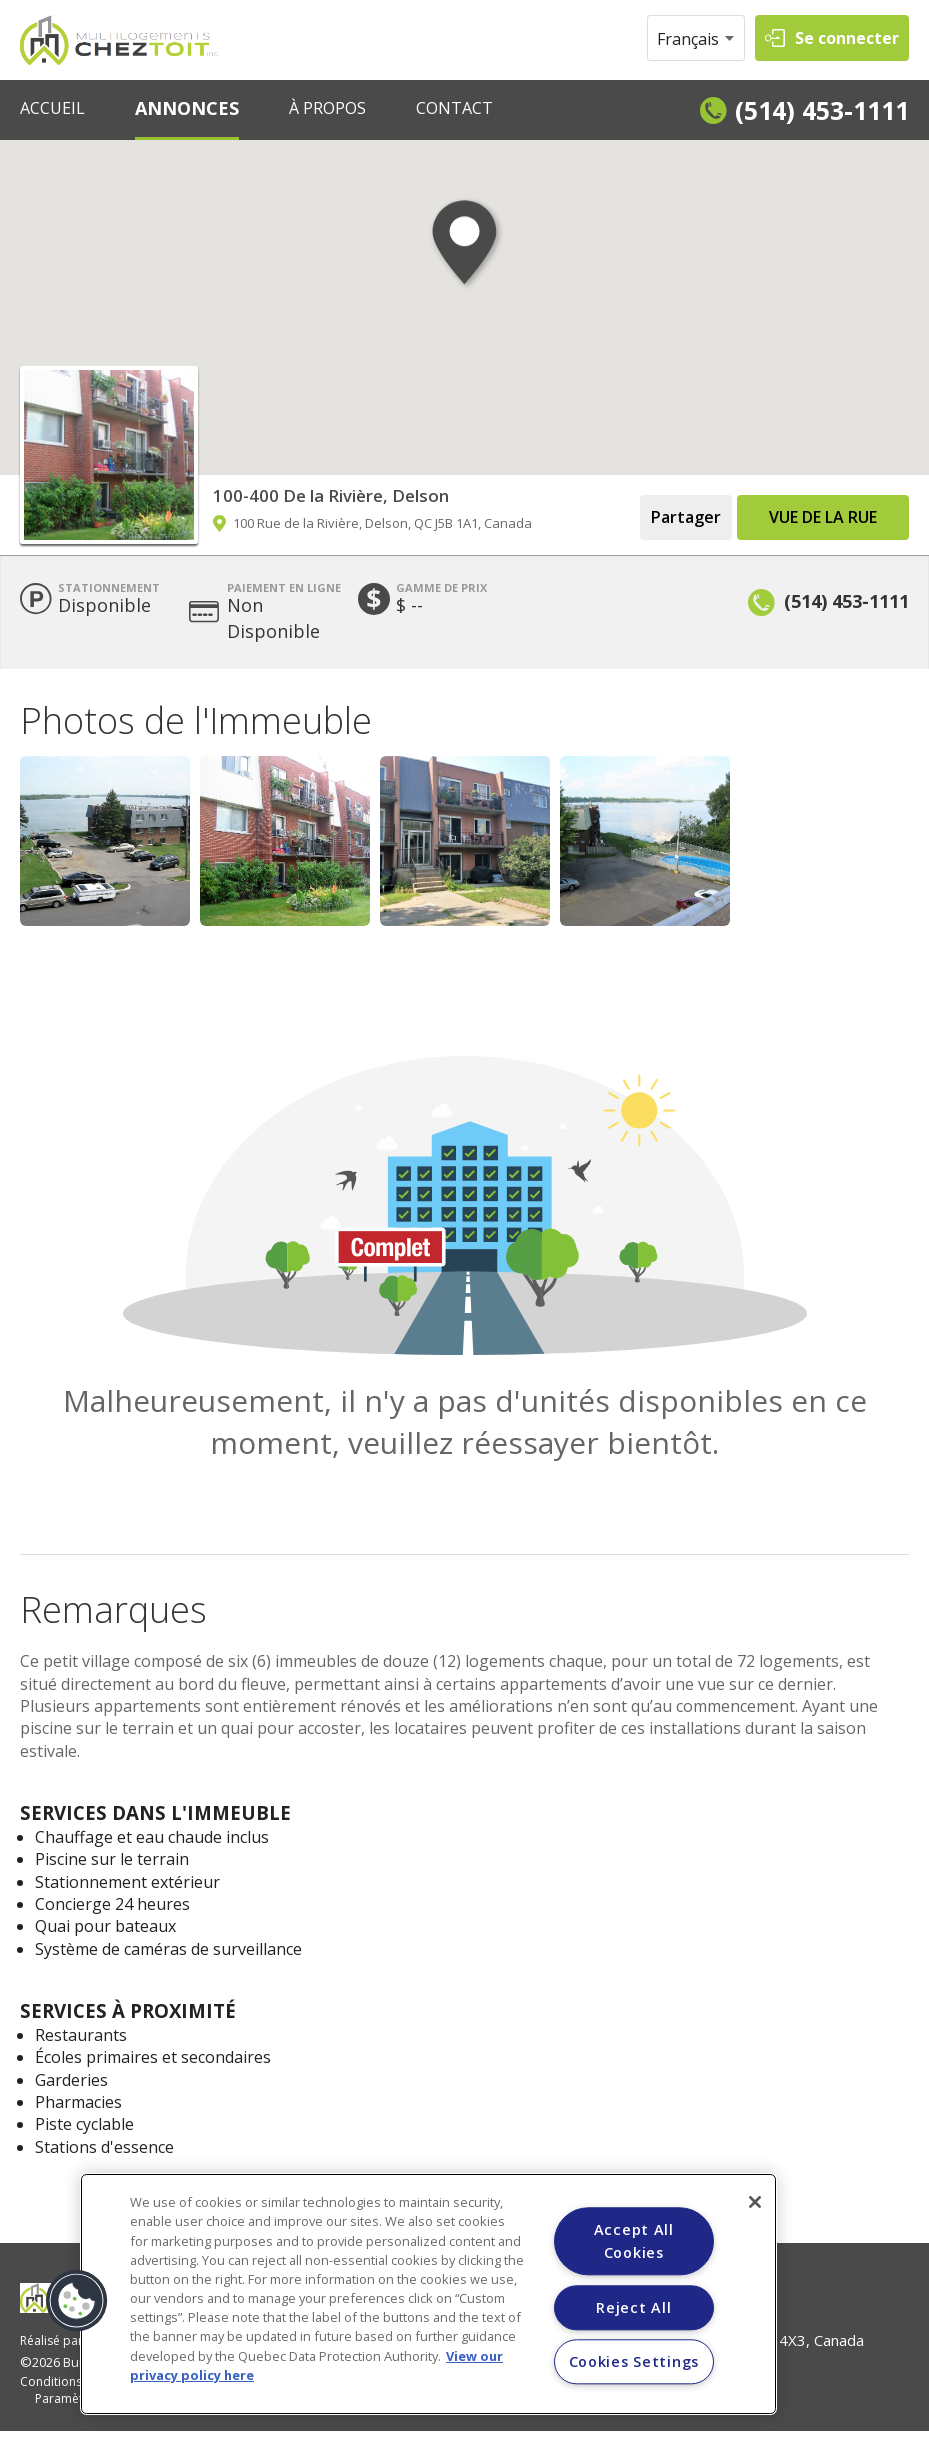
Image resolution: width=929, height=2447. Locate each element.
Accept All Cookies (634, 2241)
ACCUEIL (52, 108)
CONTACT (454, 108)
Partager (686, 517)
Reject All (633, 2307)
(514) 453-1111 (822, 110)
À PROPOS (327, 108)
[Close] (755, 2202)
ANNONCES (187, 108)
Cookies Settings (634, 2362)
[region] (428, 2294)
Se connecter (847, 38)
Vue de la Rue (823, 517)
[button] (464, 261)
